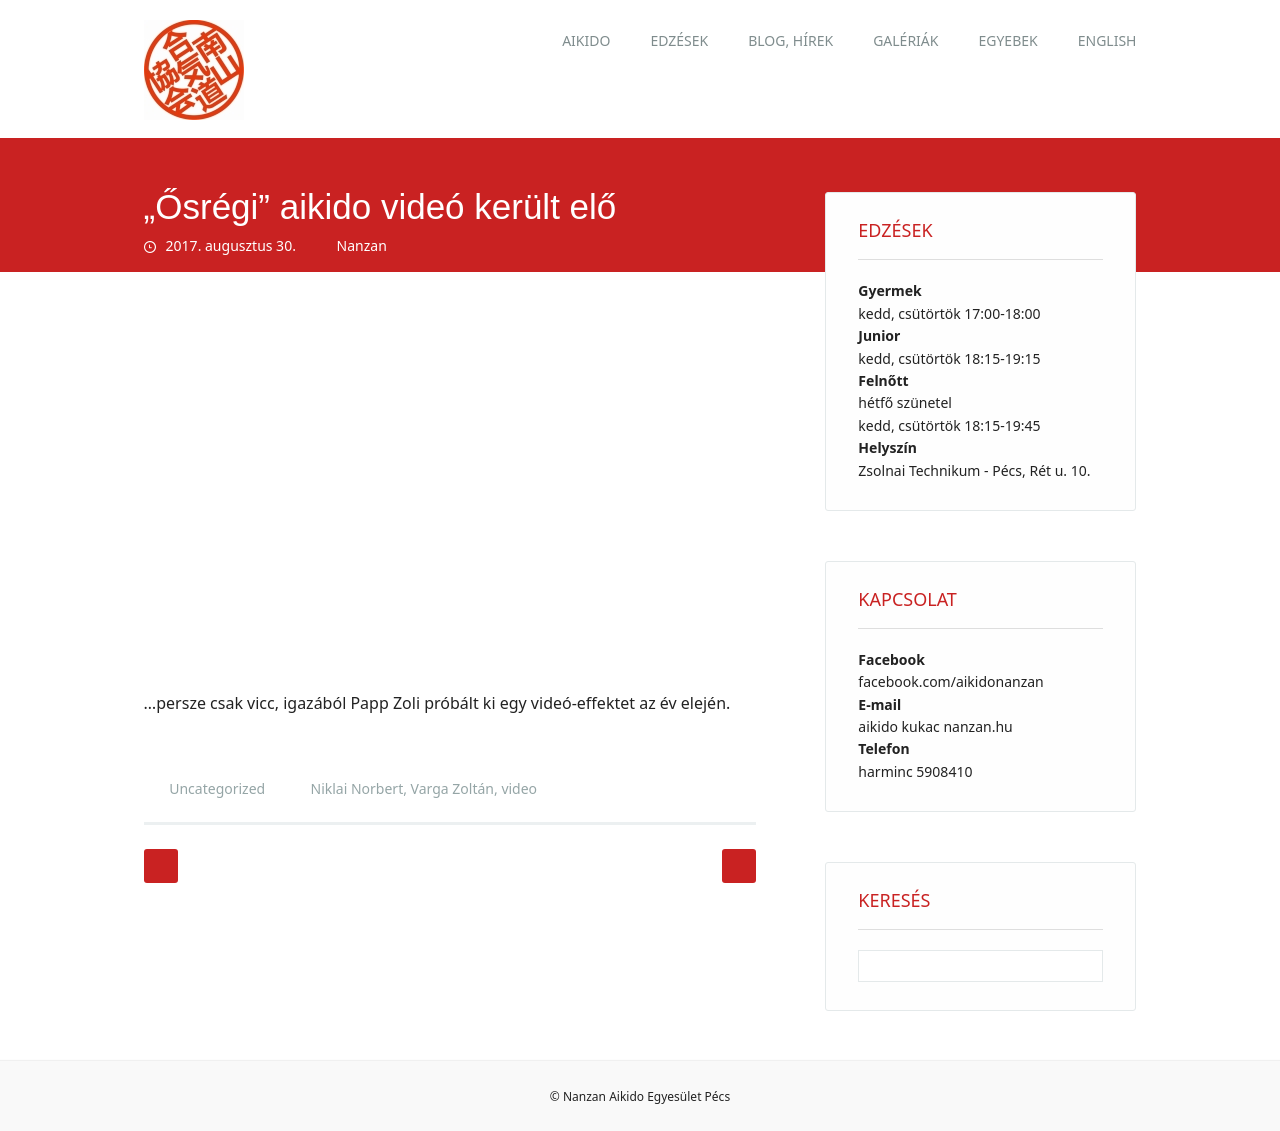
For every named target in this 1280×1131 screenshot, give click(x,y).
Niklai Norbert (357, 788)
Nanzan (362, 245)
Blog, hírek (790, 40)
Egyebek (1007, 40)
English (1107, 40)
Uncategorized (217, 788)
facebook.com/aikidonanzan (950, 681)
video (519, 788)
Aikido (586, 40)
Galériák (905, 40)
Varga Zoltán (452, 788)
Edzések (679, 40)
